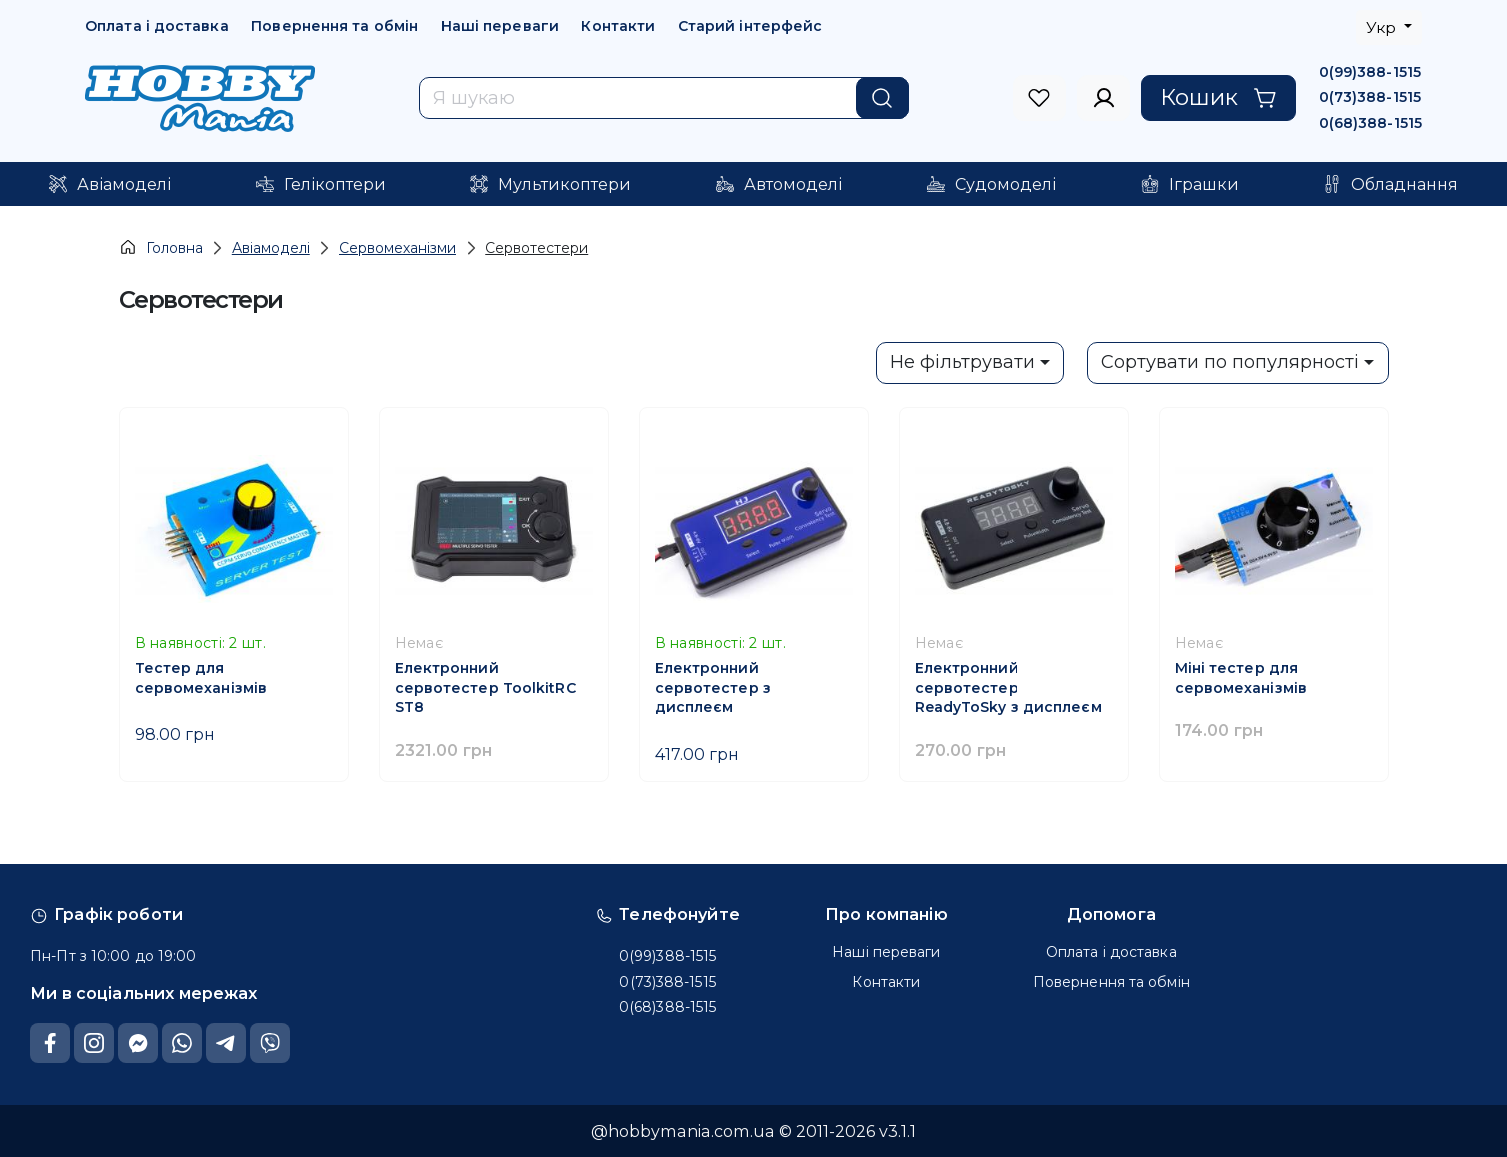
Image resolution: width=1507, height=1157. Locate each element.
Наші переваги (500, 26)
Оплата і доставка (157, 26)
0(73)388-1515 (1370, 97)
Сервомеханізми (397, 248)
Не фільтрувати (962, 362)
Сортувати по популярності (1230, 362)
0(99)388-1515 (1370, 72)
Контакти (618, 26)
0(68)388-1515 (1370, 123)
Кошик (1218, 97)
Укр (1383, 27)
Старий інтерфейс (750, 26)
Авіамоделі (271, 248)
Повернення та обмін (334, 26)
